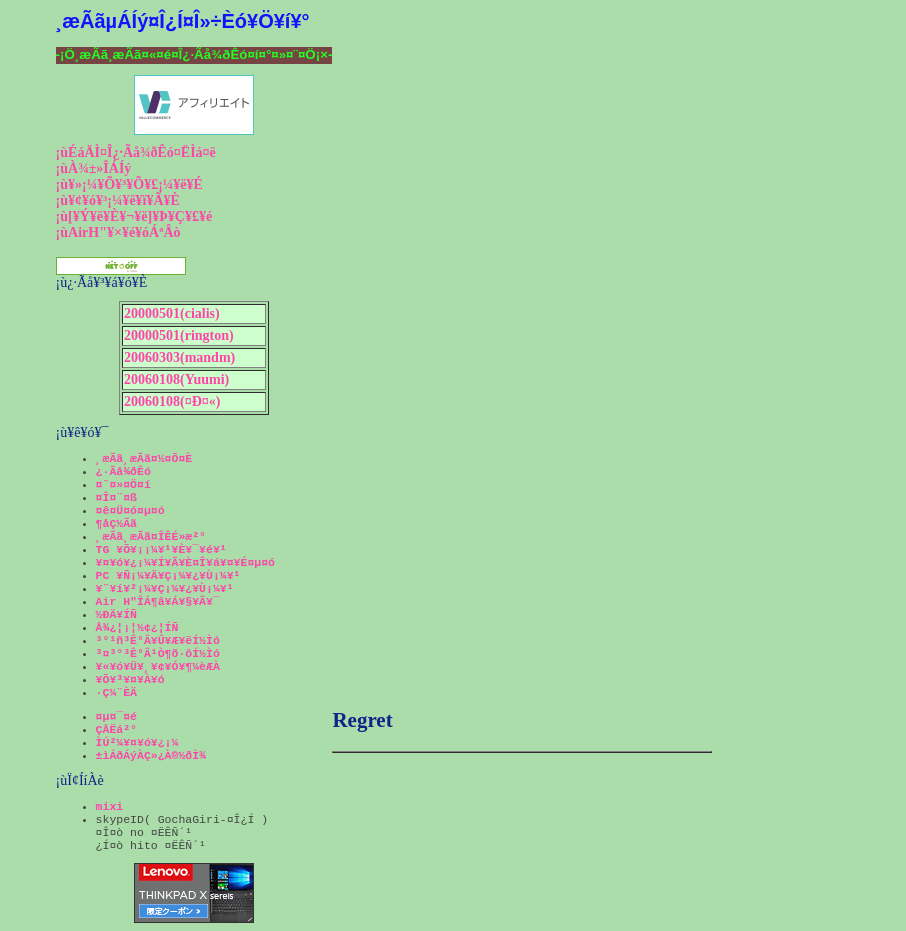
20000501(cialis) (172, 313)
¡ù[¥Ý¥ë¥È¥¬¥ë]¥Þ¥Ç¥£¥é (134, 216)
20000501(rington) (179, 335)
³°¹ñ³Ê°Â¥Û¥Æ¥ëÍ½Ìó (158, 640)
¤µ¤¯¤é (116, 716)
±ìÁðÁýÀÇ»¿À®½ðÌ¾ (151, 755)
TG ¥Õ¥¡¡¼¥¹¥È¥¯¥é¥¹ (161, 549)
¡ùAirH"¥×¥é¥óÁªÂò (118, 232)
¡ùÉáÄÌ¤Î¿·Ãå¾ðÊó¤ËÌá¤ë (136, 152)
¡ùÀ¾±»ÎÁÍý (94, 168)
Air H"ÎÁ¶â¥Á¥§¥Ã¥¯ (158, 601)
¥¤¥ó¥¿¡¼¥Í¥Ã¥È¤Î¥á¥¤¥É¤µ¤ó (185, 562)
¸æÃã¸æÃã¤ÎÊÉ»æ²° (151, 536)
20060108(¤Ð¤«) (172, 401)
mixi (110, 806)
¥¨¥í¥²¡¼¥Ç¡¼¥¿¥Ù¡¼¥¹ (165, 588)
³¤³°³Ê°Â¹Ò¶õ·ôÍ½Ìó (158, 653)
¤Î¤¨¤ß (116, 497)
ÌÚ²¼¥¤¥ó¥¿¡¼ (137, 742)
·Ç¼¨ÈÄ (116, 692)
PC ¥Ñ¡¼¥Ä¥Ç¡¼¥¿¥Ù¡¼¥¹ (168, 575)
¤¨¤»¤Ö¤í (123, 484)
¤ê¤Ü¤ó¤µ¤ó (130, 510)
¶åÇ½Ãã (116, 523)
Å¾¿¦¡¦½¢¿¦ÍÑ (137, 627)
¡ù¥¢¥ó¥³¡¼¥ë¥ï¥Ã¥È (118, 200)
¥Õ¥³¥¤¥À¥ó (130, 679)
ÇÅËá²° (116, 729)
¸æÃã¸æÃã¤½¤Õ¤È (144, 458)
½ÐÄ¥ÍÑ (116, 614)
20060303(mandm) (179, 357)
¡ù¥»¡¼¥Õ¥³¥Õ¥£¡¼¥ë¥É (129, 184)
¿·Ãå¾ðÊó (123, 471)
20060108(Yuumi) (176, 379)
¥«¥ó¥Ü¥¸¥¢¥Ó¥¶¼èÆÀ (158, 666)
